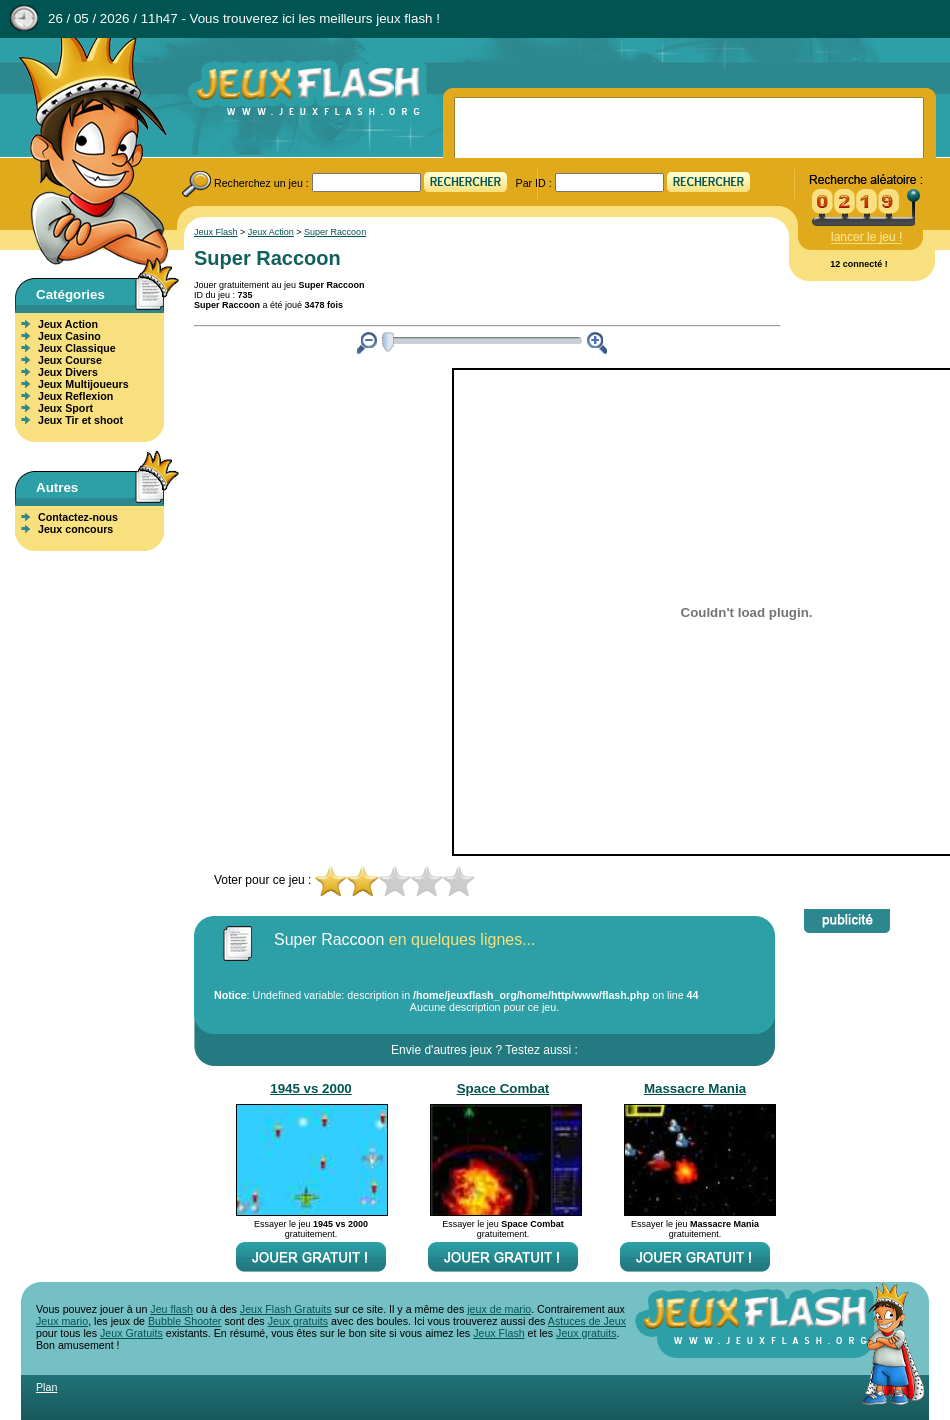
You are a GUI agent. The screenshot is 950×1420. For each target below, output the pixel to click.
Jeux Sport (65, 408)
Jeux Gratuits (131, 1333)
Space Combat (503, 1088)
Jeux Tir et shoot (80, 420)
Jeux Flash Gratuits (286, 1309)
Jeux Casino (69, 336)
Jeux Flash (85, 153)
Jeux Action (68, 324)
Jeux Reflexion (75, 396)
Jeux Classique (77, 348)
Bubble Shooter (184, 1321)
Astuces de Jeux (587, 1321)
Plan (46, 1387)
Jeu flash (171, 1309)
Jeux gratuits (298, 1321)
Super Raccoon (335, 232)
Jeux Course (70, 360)
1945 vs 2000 (311, 1088)
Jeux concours (75, 529)
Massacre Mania (695, 1088)
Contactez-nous (78, 517)
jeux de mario (499, 1309)
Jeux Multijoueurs (83, 384)
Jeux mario (62, 1321)
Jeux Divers (68, 372)
